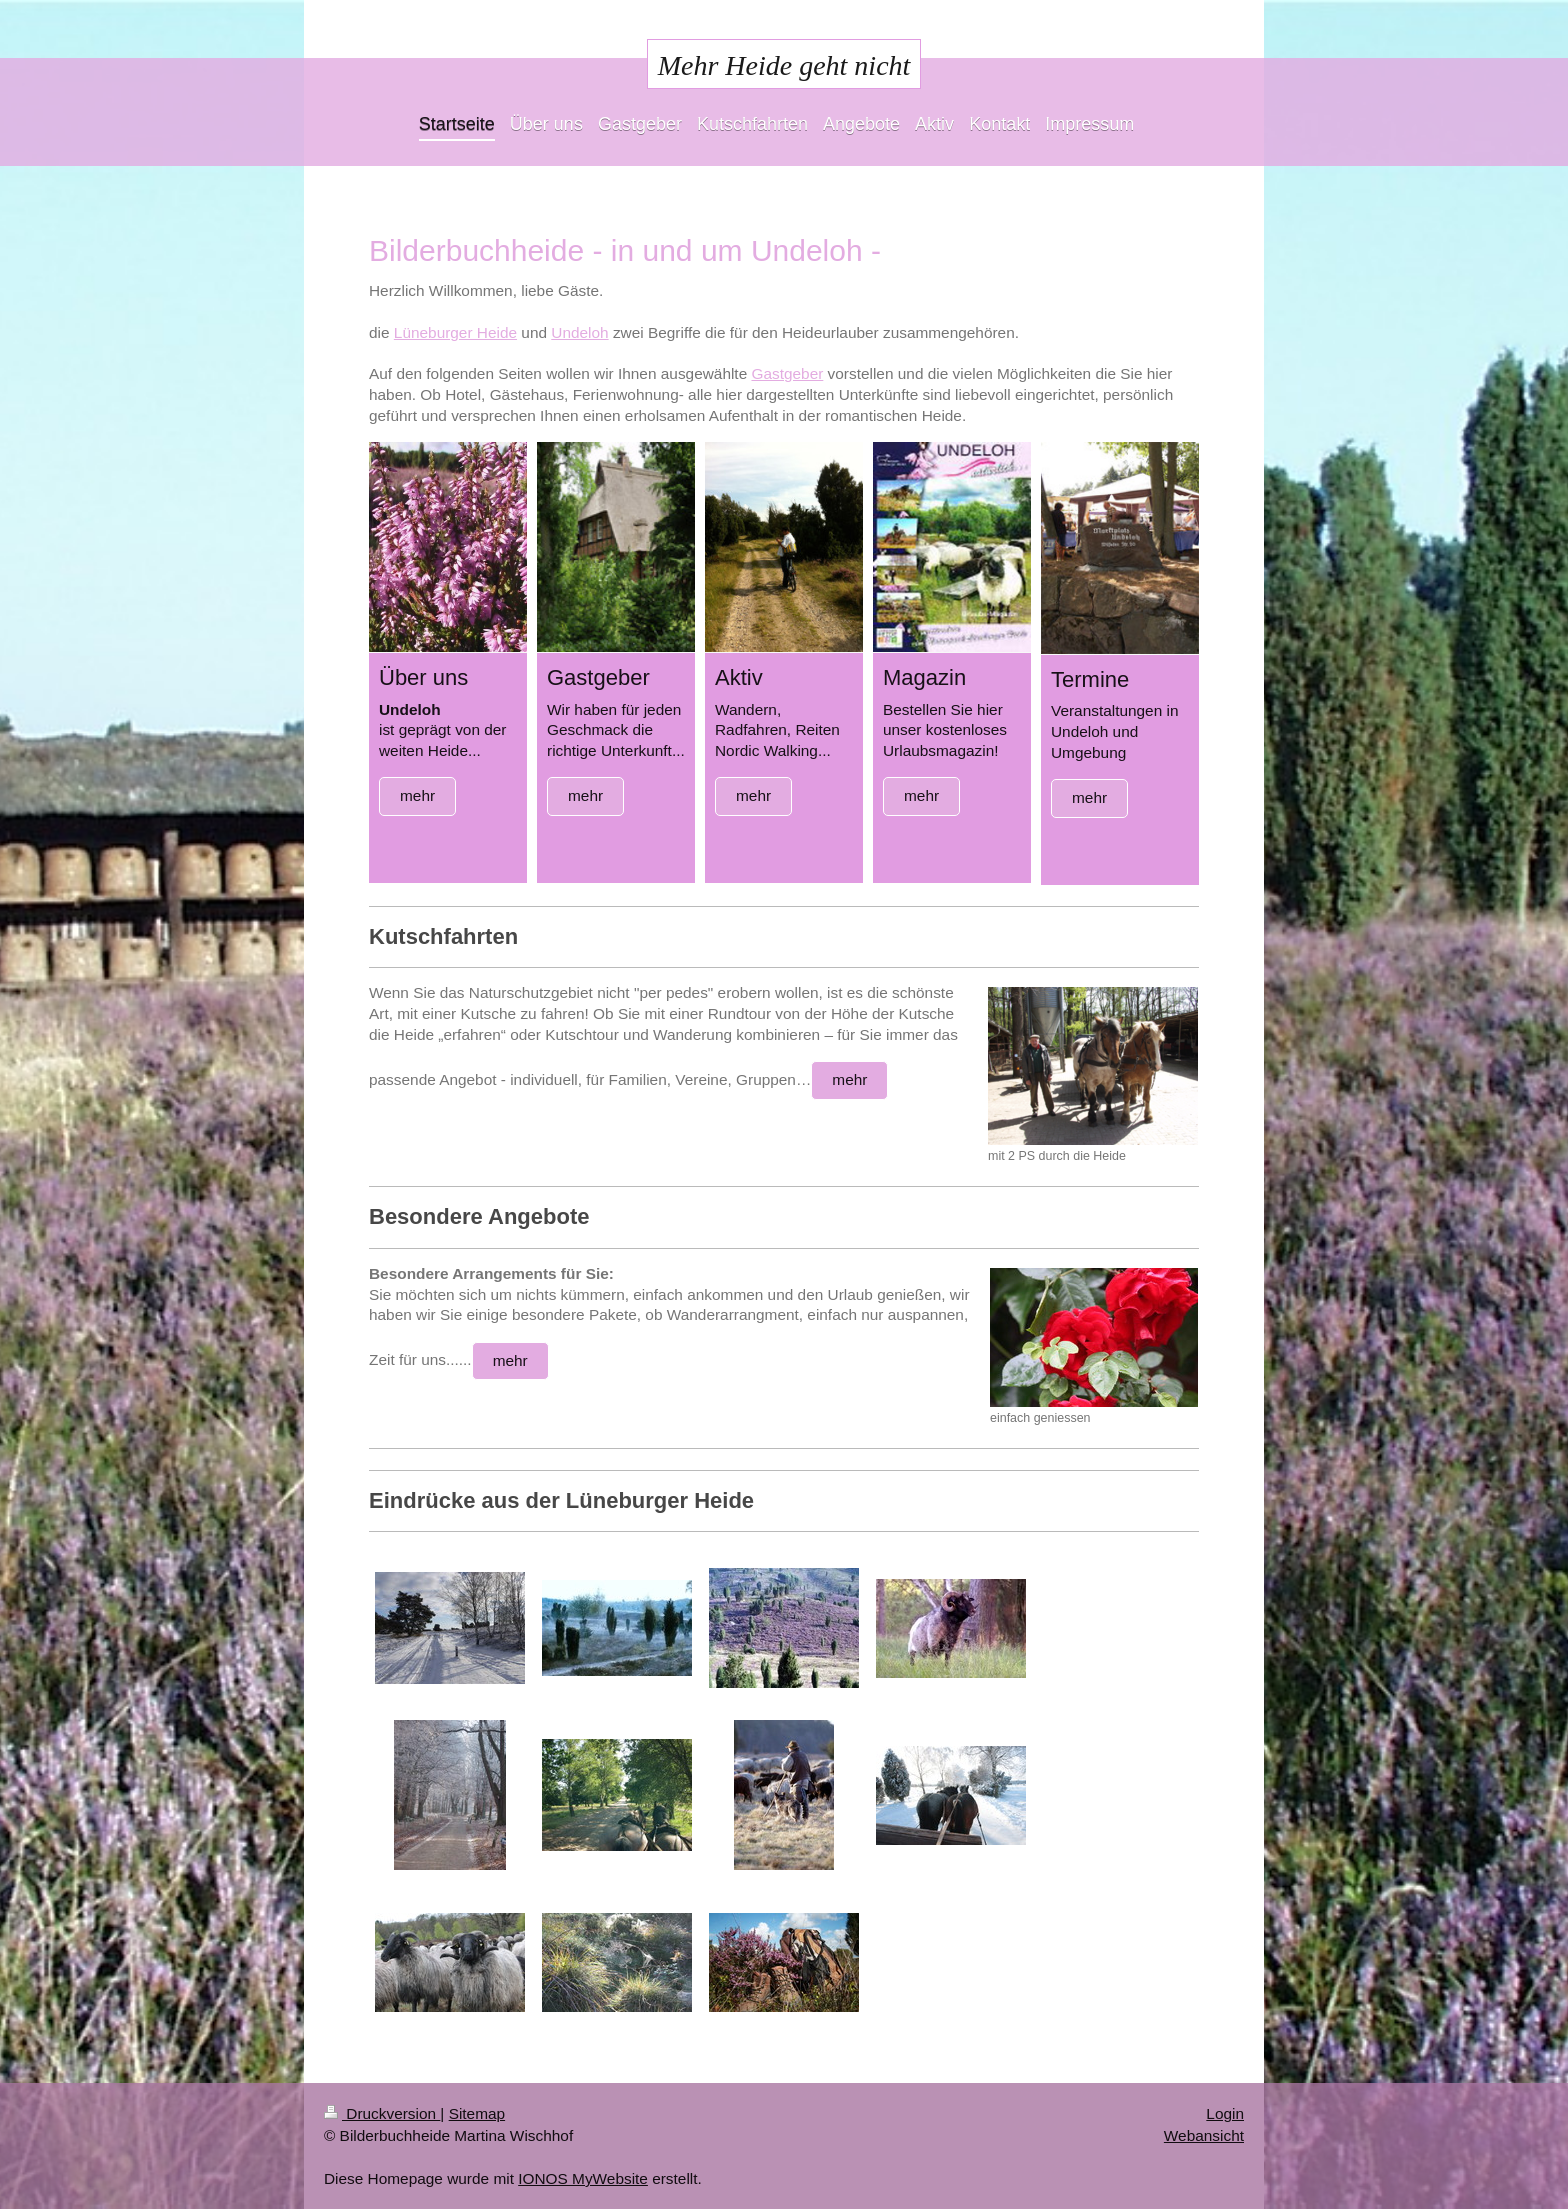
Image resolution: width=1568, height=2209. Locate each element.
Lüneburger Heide (455, 332)
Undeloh (579, 332)
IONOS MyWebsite (583, 2178)
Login (1225, 2113)
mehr (417, 795)
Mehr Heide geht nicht (784, 65)
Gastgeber (787, 373)
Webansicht (1204, 2135)
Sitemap (477, 2113)
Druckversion (382, 2113)
